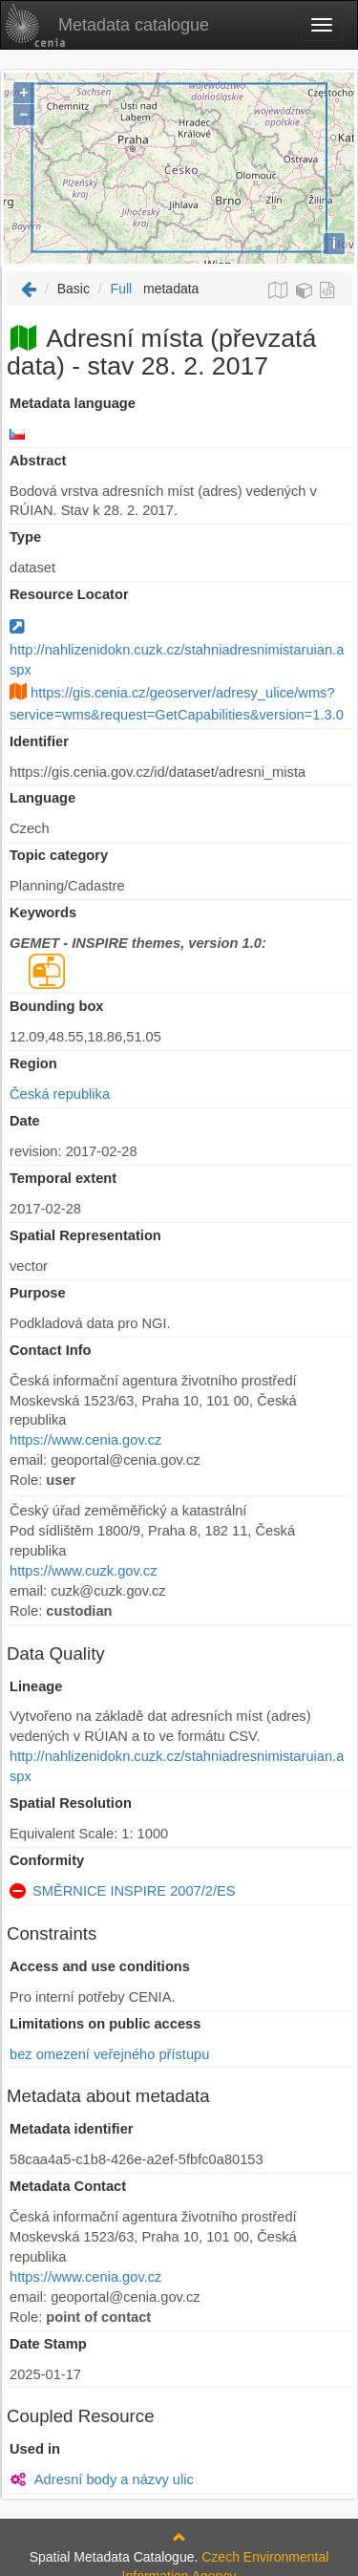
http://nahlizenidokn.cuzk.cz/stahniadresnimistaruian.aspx (177, 648)
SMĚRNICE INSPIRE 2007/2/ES (134, 1891)
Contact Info (50, 1350)
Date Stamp (48, 2343)
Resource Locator (69, 594)
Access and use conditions (100, 1966)
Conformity (47, 1860)
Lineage (36, 1686)
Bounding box (57, 1006)
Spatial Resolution (71, 1803)
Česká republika (60, 1094)
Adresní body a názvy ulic (114, 2479)
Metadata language (73, 403)
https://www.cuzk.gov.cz (83, 1570)
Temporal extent (63, 1178)
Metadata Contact (68, 2186)
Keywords (43, 912)
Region (33, 1063)
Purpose (38, 1292)
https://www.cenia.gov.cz (85, 1440)
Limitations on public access (105, 2023)
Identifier (39, 741)
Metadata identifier (72, 2128)
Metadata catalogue (107, 25)
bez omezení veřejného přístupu (109, 2054)
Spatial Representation (85, 1235)
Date (25, 1120)
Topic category (59, 855)
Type (25, 537)
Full (122, 288)
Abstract (38, 460)
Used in (35, 2449)
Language (42, 797)
